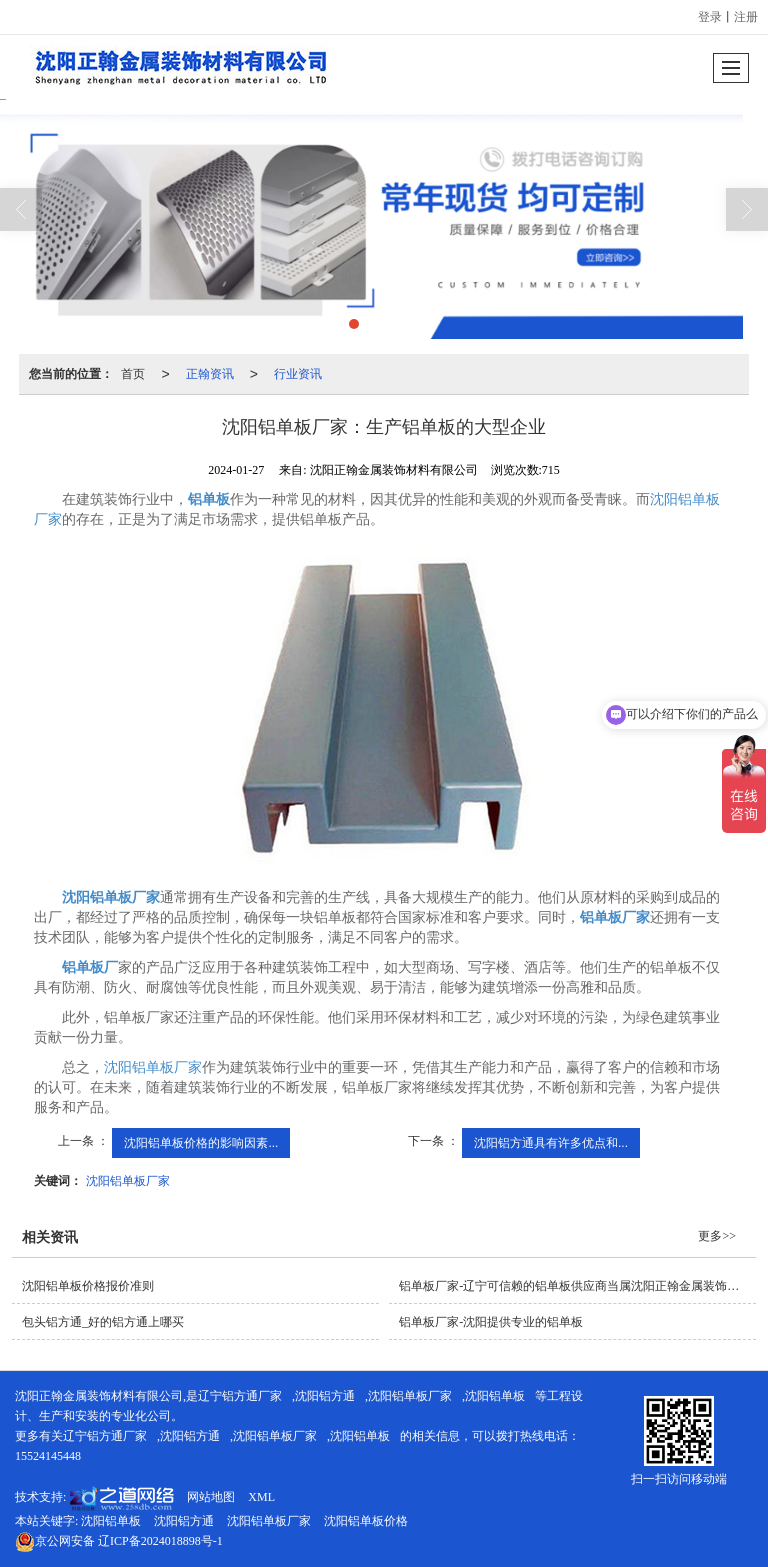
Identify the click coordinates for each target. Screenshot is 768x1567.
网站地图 (211, 1497)
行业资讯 (298, 374)
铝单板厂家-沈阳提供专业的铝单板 (491, 1322)
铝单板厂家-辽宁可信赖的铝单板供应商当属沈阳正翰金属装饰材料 (575, 1286)
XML (261, 1497)
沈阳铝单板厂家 (153, 1067)
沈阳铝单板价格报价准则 (88, 1286)
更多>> (717, 1236)
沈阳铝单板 (495, 1396)
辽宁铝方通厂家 (240, 1396)
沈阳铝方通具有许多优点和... (551, 1143)
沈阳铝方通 (325, 1396)
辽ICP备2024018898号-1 (119, 1541)
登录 (710, 17)
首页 (133, 374)
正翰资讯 (210, 374)
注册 (746, 17)
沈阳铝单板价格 (366, 1521)
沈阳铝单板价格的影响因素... (201, 1143)
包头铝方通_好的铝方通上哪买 (103, 1322)
